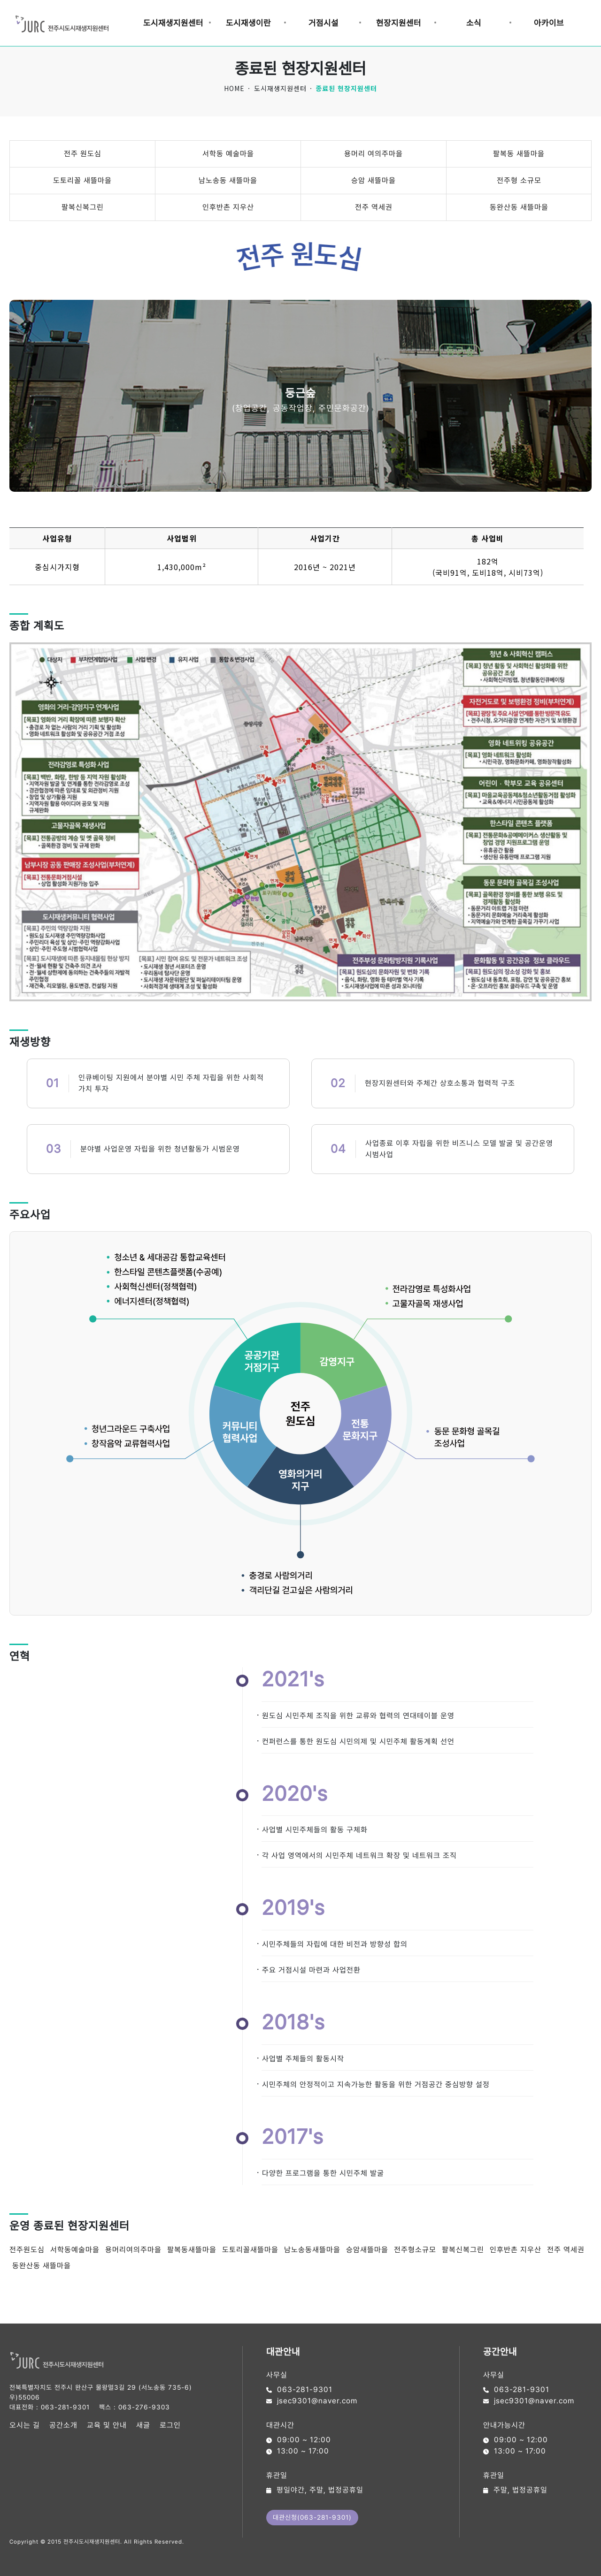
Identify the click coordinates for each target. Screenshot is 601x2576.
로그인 (170, 2425)
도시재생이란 (248, 23)
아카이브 (549, 23)
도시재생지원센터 (173, 23)
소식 (473, 23)
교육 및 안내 (107, 2425)
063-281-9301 (65, 2407)
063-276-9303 (144, 2407)
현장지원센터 (398, 23)
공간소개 (63, 2425)
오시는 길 (24, 2425)
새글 (143, 2425)
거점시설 (323, 23)
